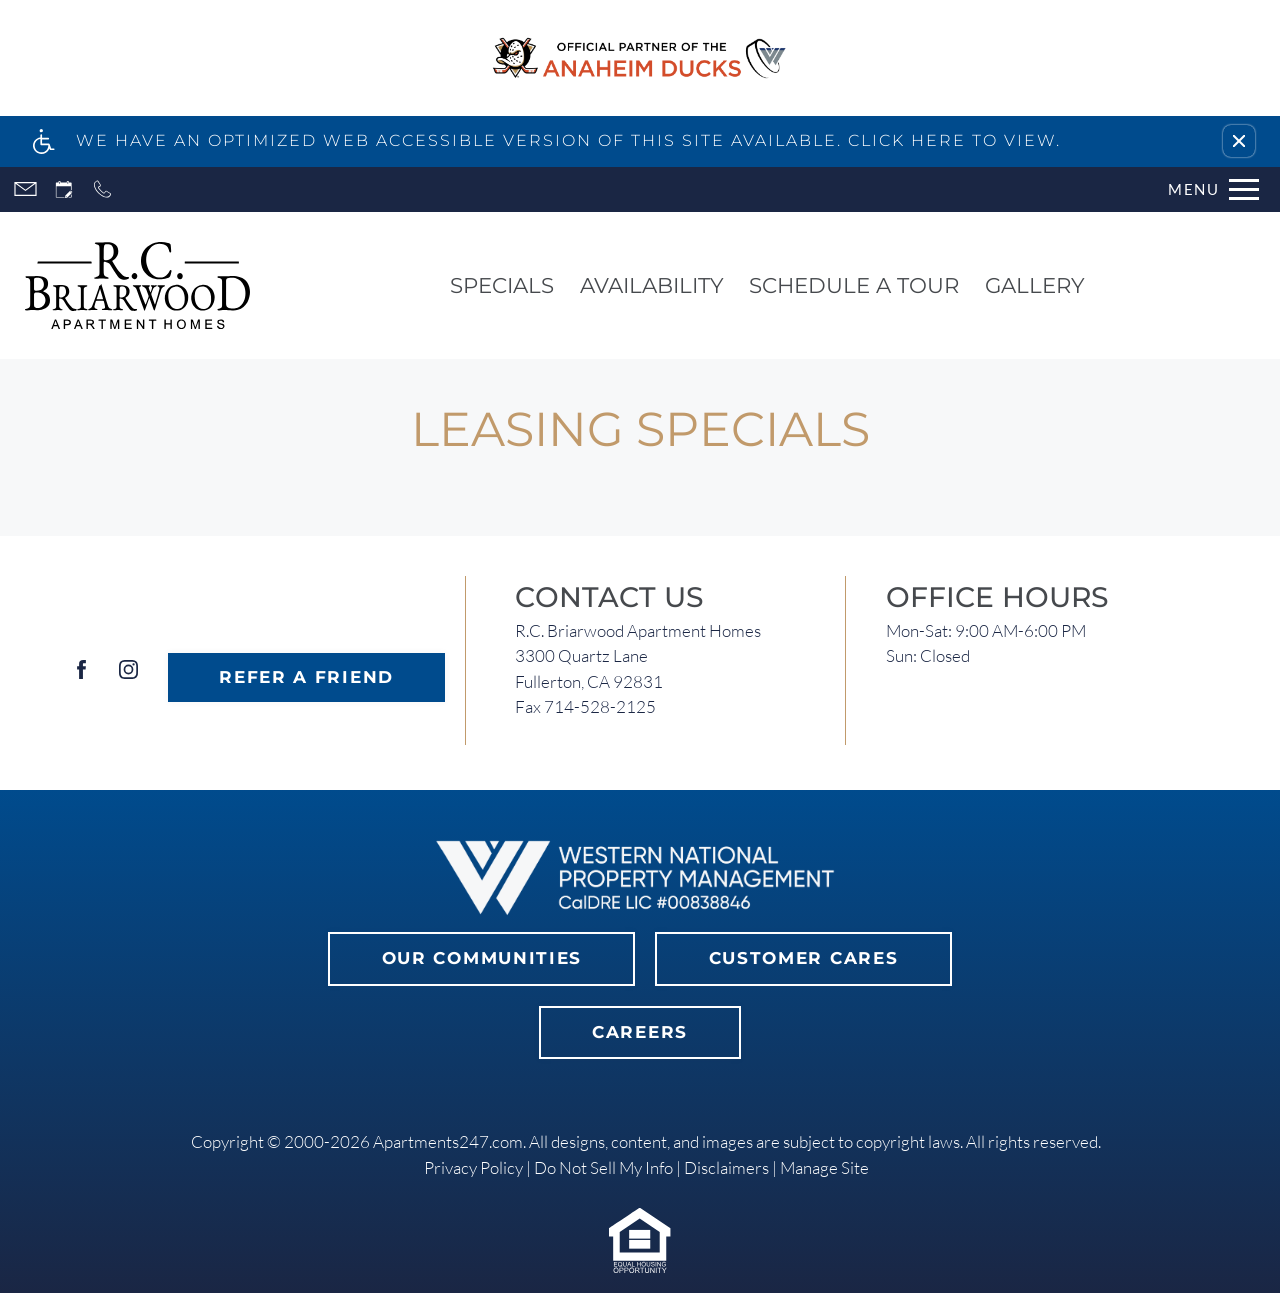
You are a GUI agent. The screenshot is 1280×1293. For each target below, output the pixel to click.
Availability (652, 285)
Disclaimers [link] (726, 1167)
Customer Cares (804, 958)
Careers (640, 1032)
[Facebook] (81, 677)
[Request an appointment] (64, 189)
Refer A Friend (306, 677)
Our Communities (482, 958)
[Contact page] (25, 189)
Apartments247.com (448, 1141)
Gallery (1035, 285)
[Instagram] (128, 677)
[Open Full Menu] (1213, 189)
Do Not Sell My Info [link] (603, 1167)
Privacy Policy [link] (473, 1167)
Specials (502, 285)
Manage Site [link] (824, 1167)
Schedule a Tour (854, 285)
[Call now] (102, 189)
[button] (1239, 141)
